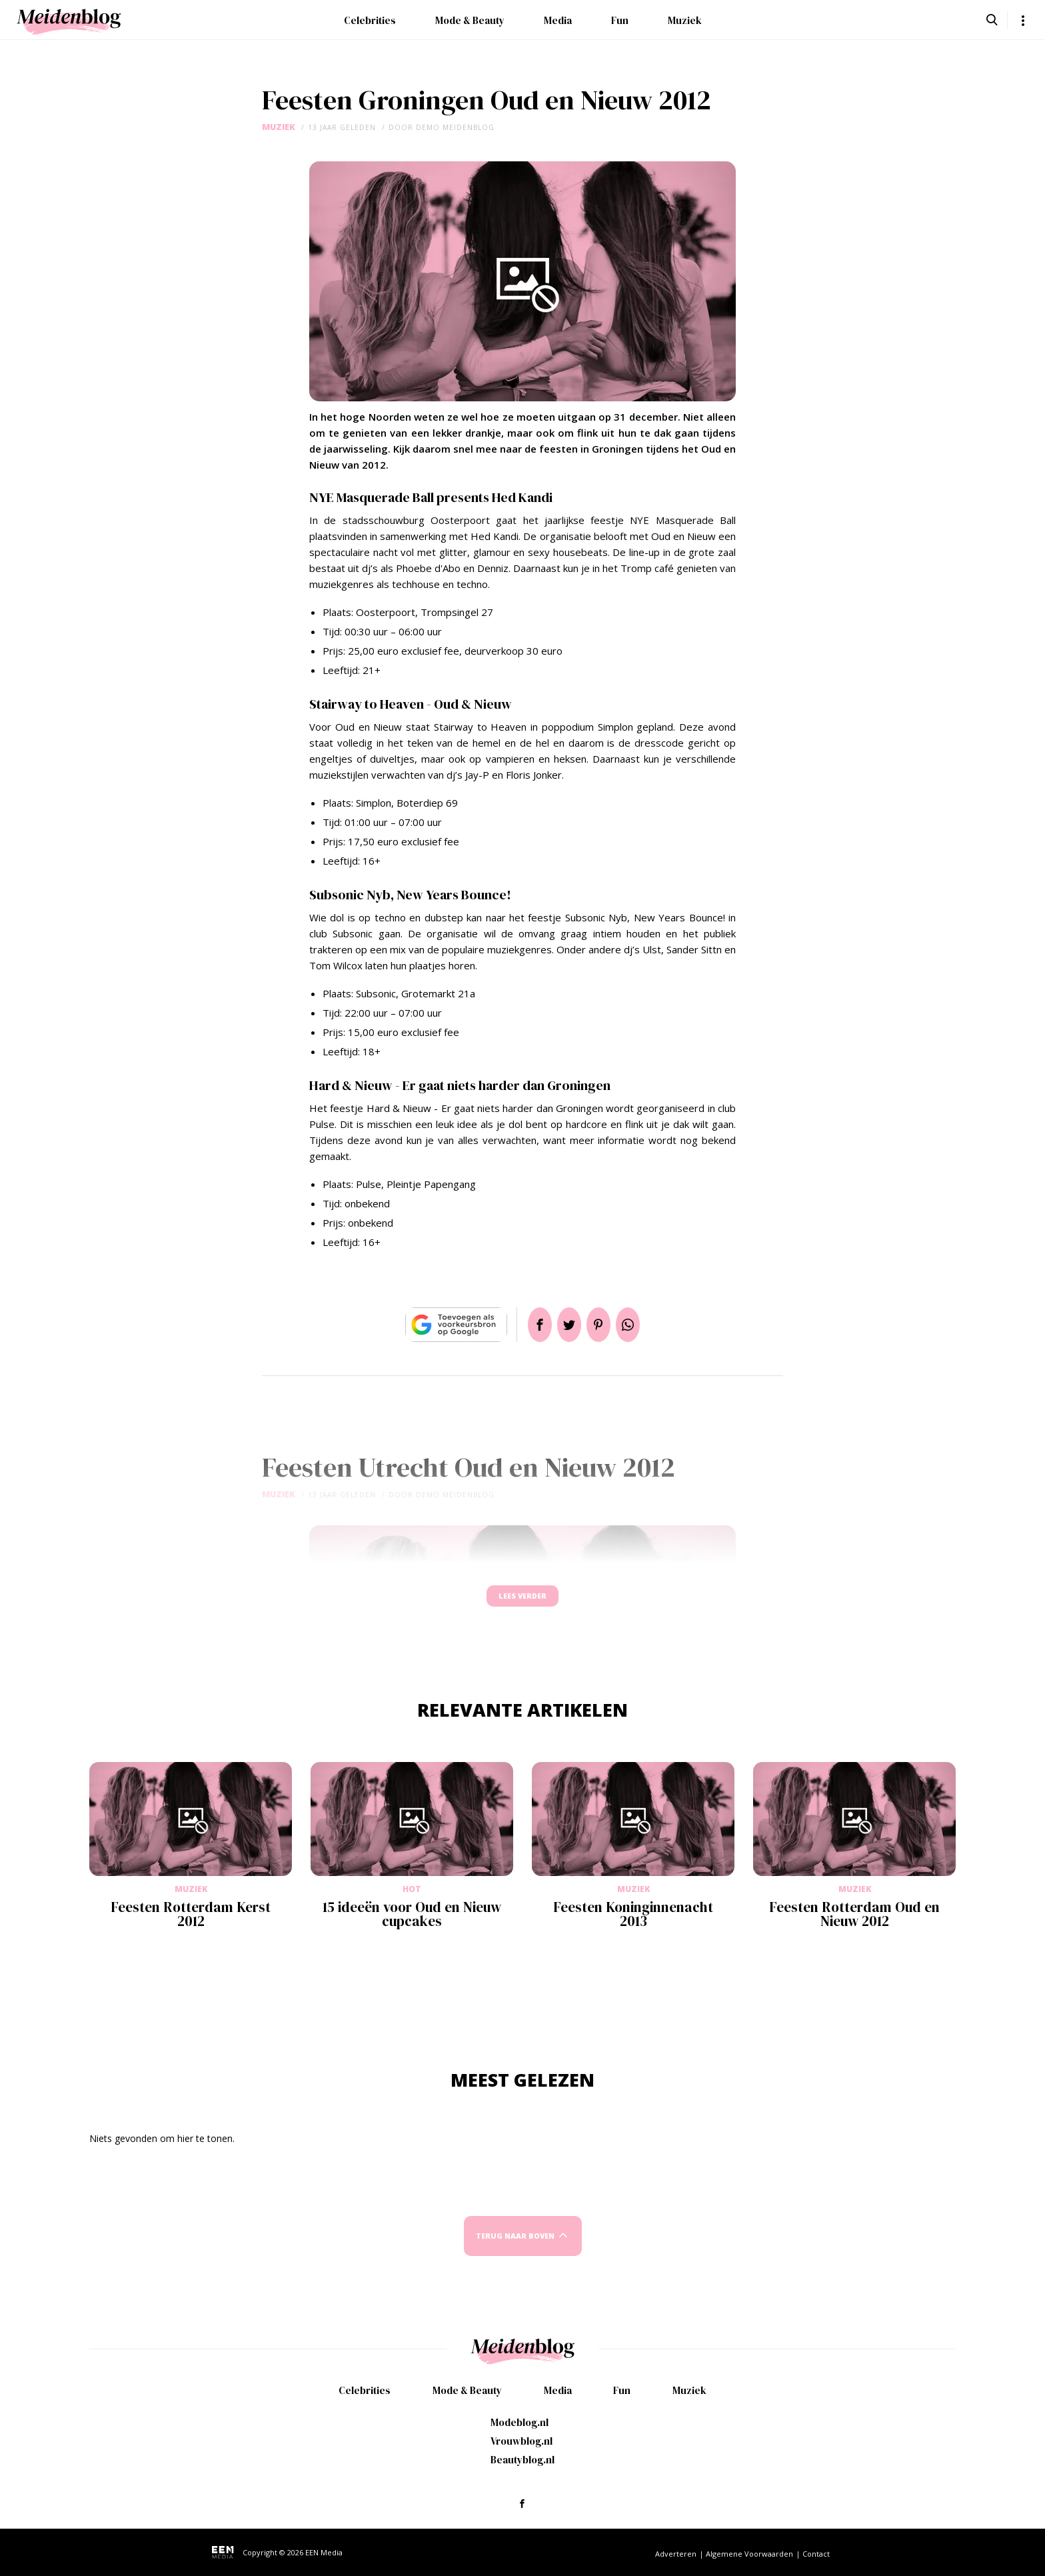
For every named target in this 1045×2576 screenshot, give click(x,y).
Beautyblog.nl (522, 2460)
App (643, 1324)
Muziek (685, 20)
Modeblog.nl (519, 2422)
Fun (619, 20)
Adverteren (675, 2554)
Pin (603, 1324)
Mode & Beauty (470, 20)
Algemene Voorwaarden (749, 2554)
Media (558, 20)
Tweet (563, 1324)
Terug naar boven (515, 2248)
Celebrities (370, 20)
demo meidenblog (455, 127)
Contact (816, 2554)
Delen (524, 1324)
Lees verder (522, 1602)
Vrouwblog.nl (521, 2441)
